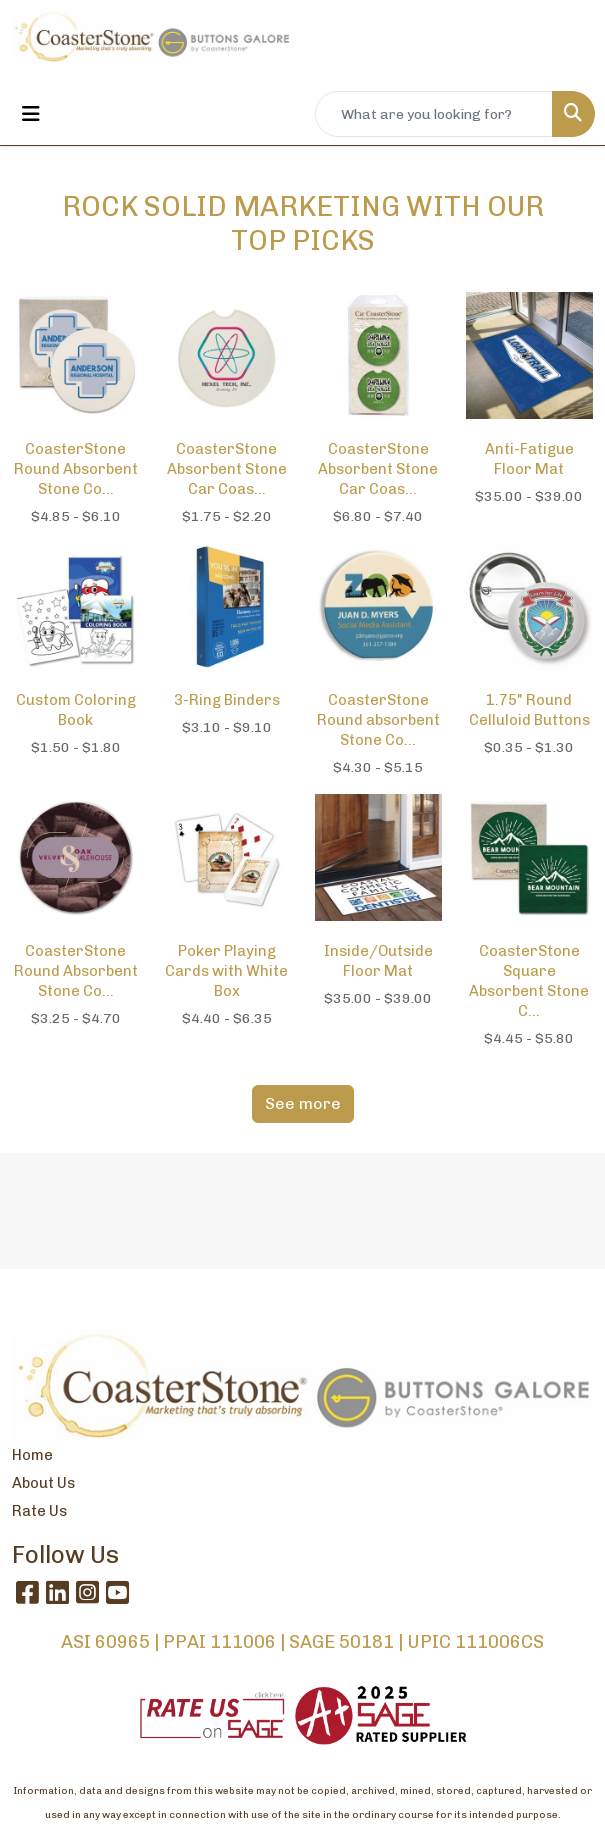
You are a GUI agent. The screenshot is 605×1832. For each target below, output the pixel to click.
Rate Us (39, 1511)
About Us (43, 1483)
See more (303, 1103)
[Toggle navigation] (31, 114)
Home (32, 1455)
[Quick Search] (434, 114)
